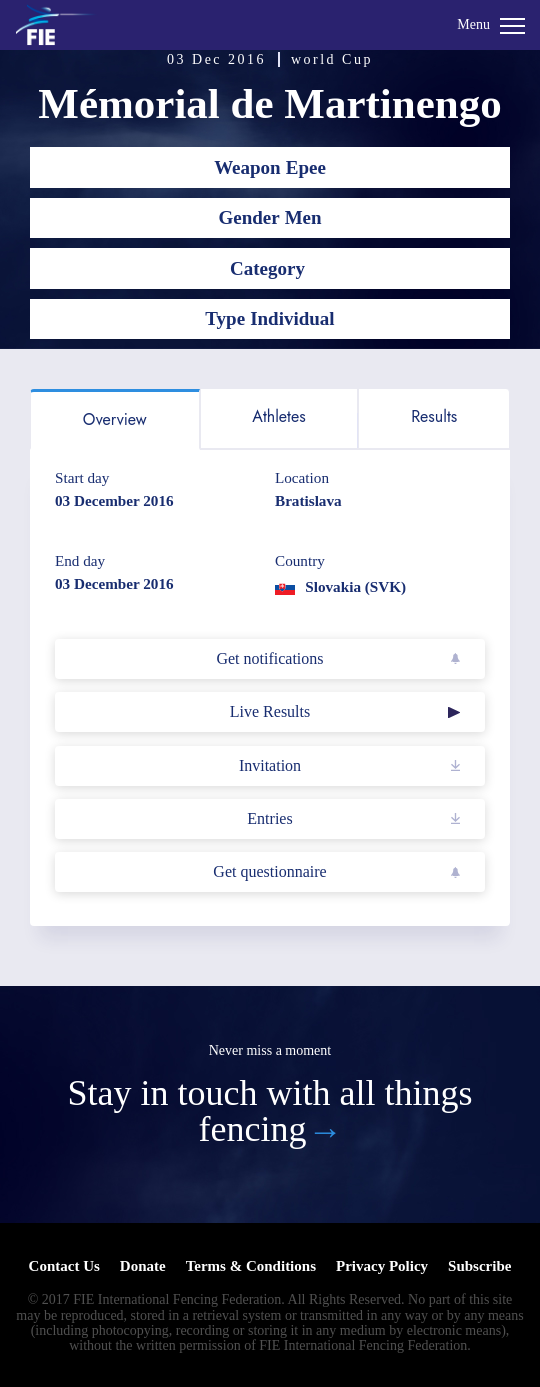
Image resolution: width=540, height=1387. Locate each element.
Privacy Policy (382, 1266)
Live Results (270, 711)
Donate (143, 1266)
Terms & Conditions (251, 1266)
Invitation (270, 765)
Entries (269, 818)
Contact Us (64, 1266)
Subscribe (479, 1266)
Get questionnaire (269, 871)
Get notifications (269, 658)
